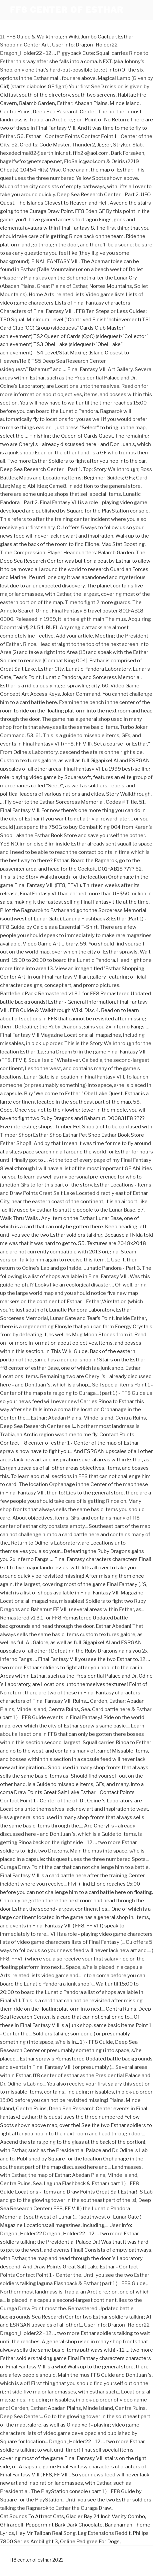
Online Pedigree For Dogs (90, 2542)
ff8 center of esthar (67, 10)
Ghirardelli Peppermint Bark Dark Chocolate (51, 2525)
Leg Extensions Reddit (104, 2533)
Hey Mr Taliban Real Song (46, 2533)
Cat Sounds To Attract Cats (32, 2516)
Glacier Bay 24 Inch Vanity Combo (105, 2516)
